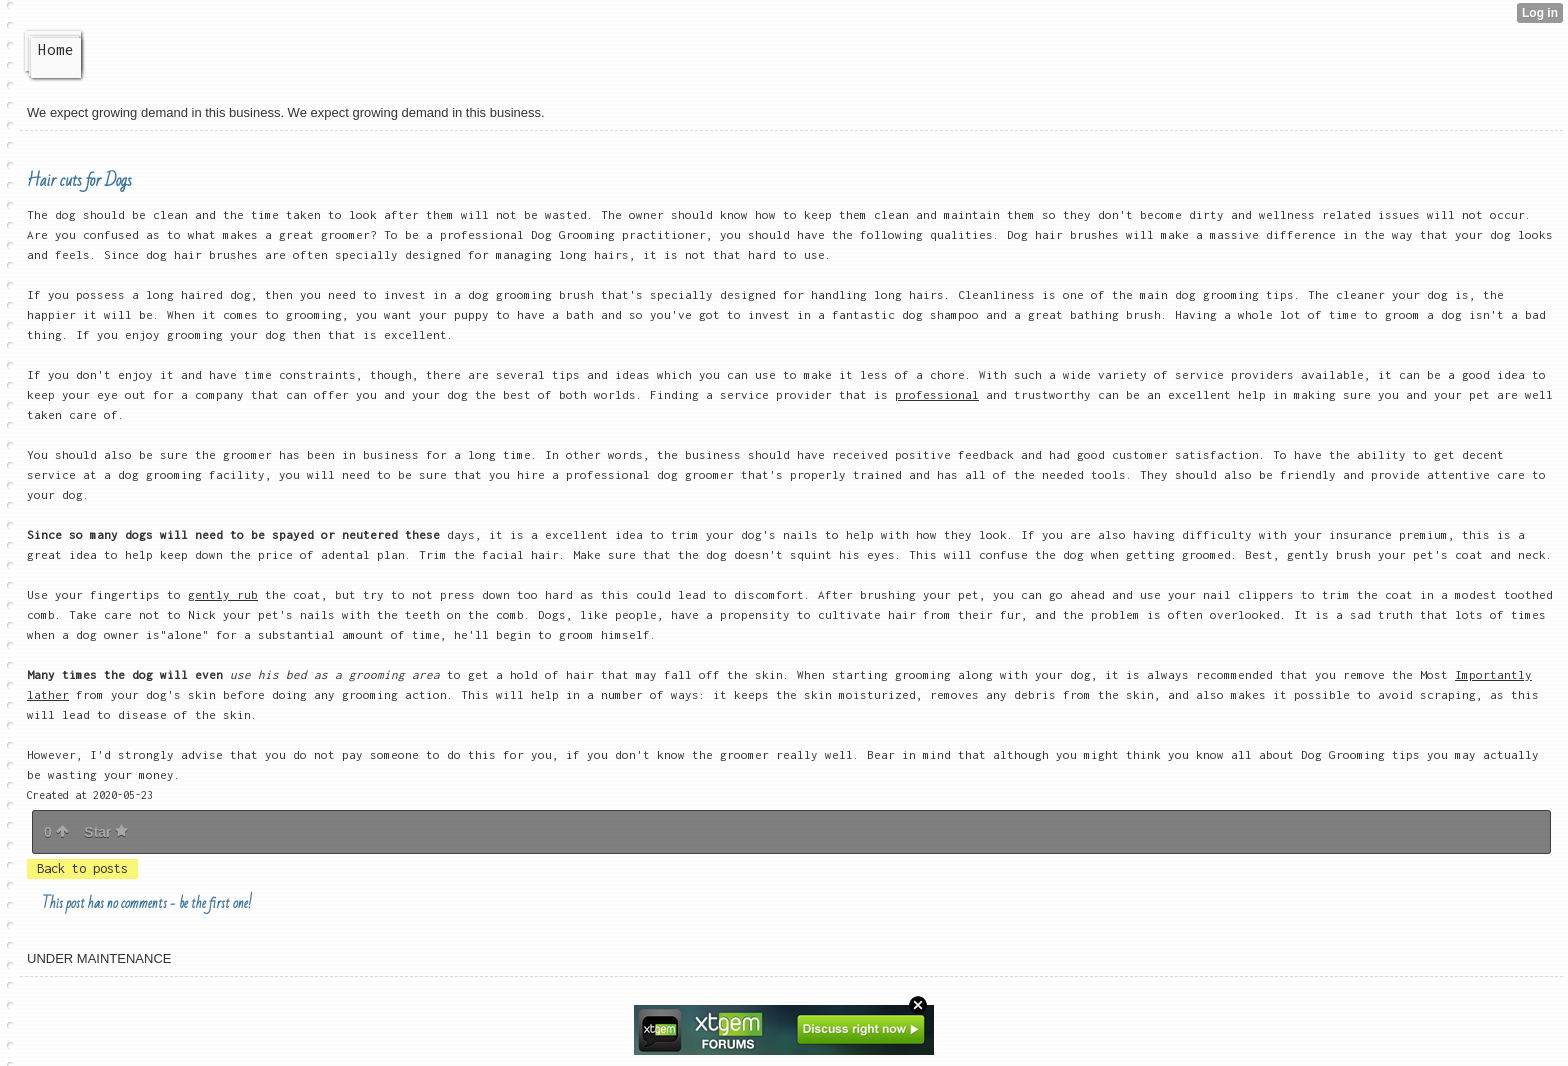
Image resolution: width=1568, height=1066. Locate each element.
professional (937, 394)
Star (106, 832)
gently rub (223, 594)
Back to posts (82, 868)
